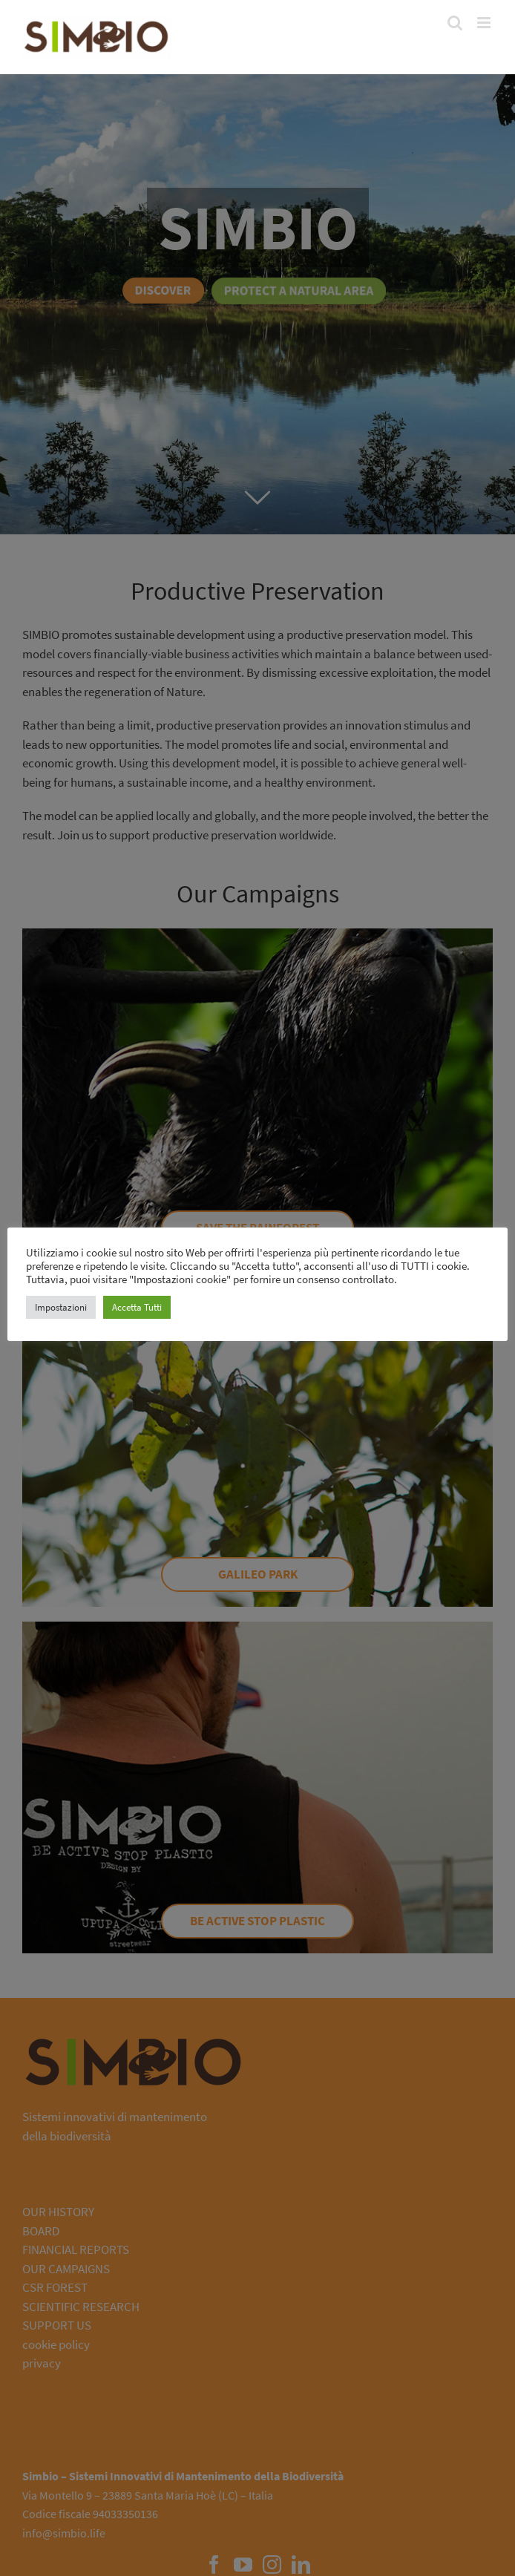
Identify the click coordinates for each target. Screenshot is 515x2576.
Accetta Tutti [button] (137, 1307)
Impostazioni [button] (61, 1307)
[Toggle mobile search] (454, 22)
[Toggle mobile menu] (485, 22)
